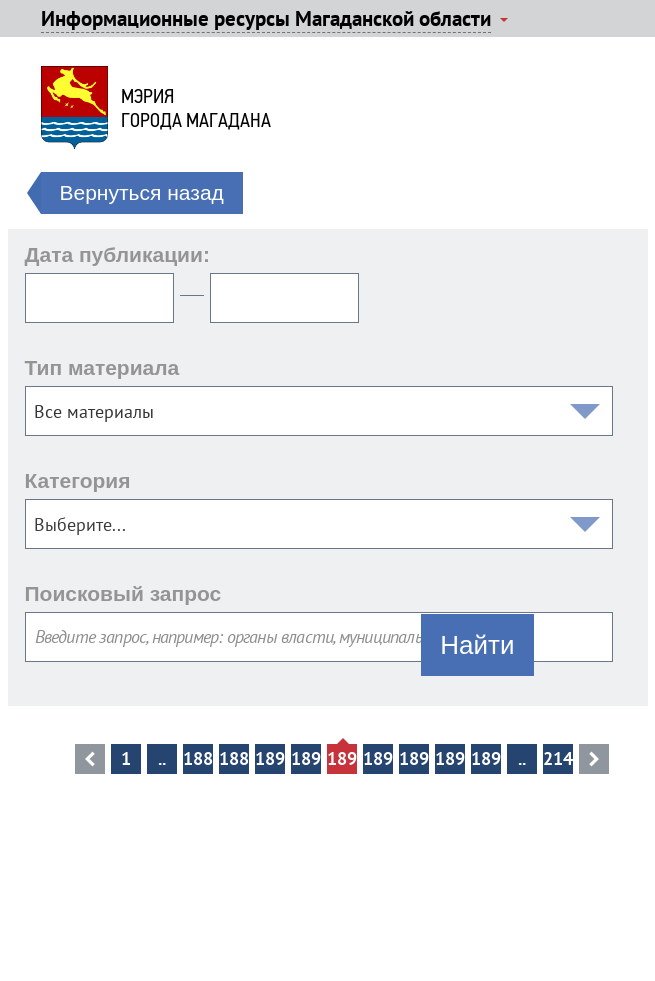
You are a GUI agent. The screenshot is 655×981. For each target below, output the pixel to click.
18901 (306, 758)
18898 (198, 758)
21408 (558, 758)
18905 (450, 758)
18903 (378, 758)
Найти (477, 645)
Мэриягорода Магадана (196, 108)
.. (162, 758)
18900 (270, 758)
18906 (486, 758)
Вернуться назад (142, 192)
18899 (234, 758)
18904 (414, 758)
